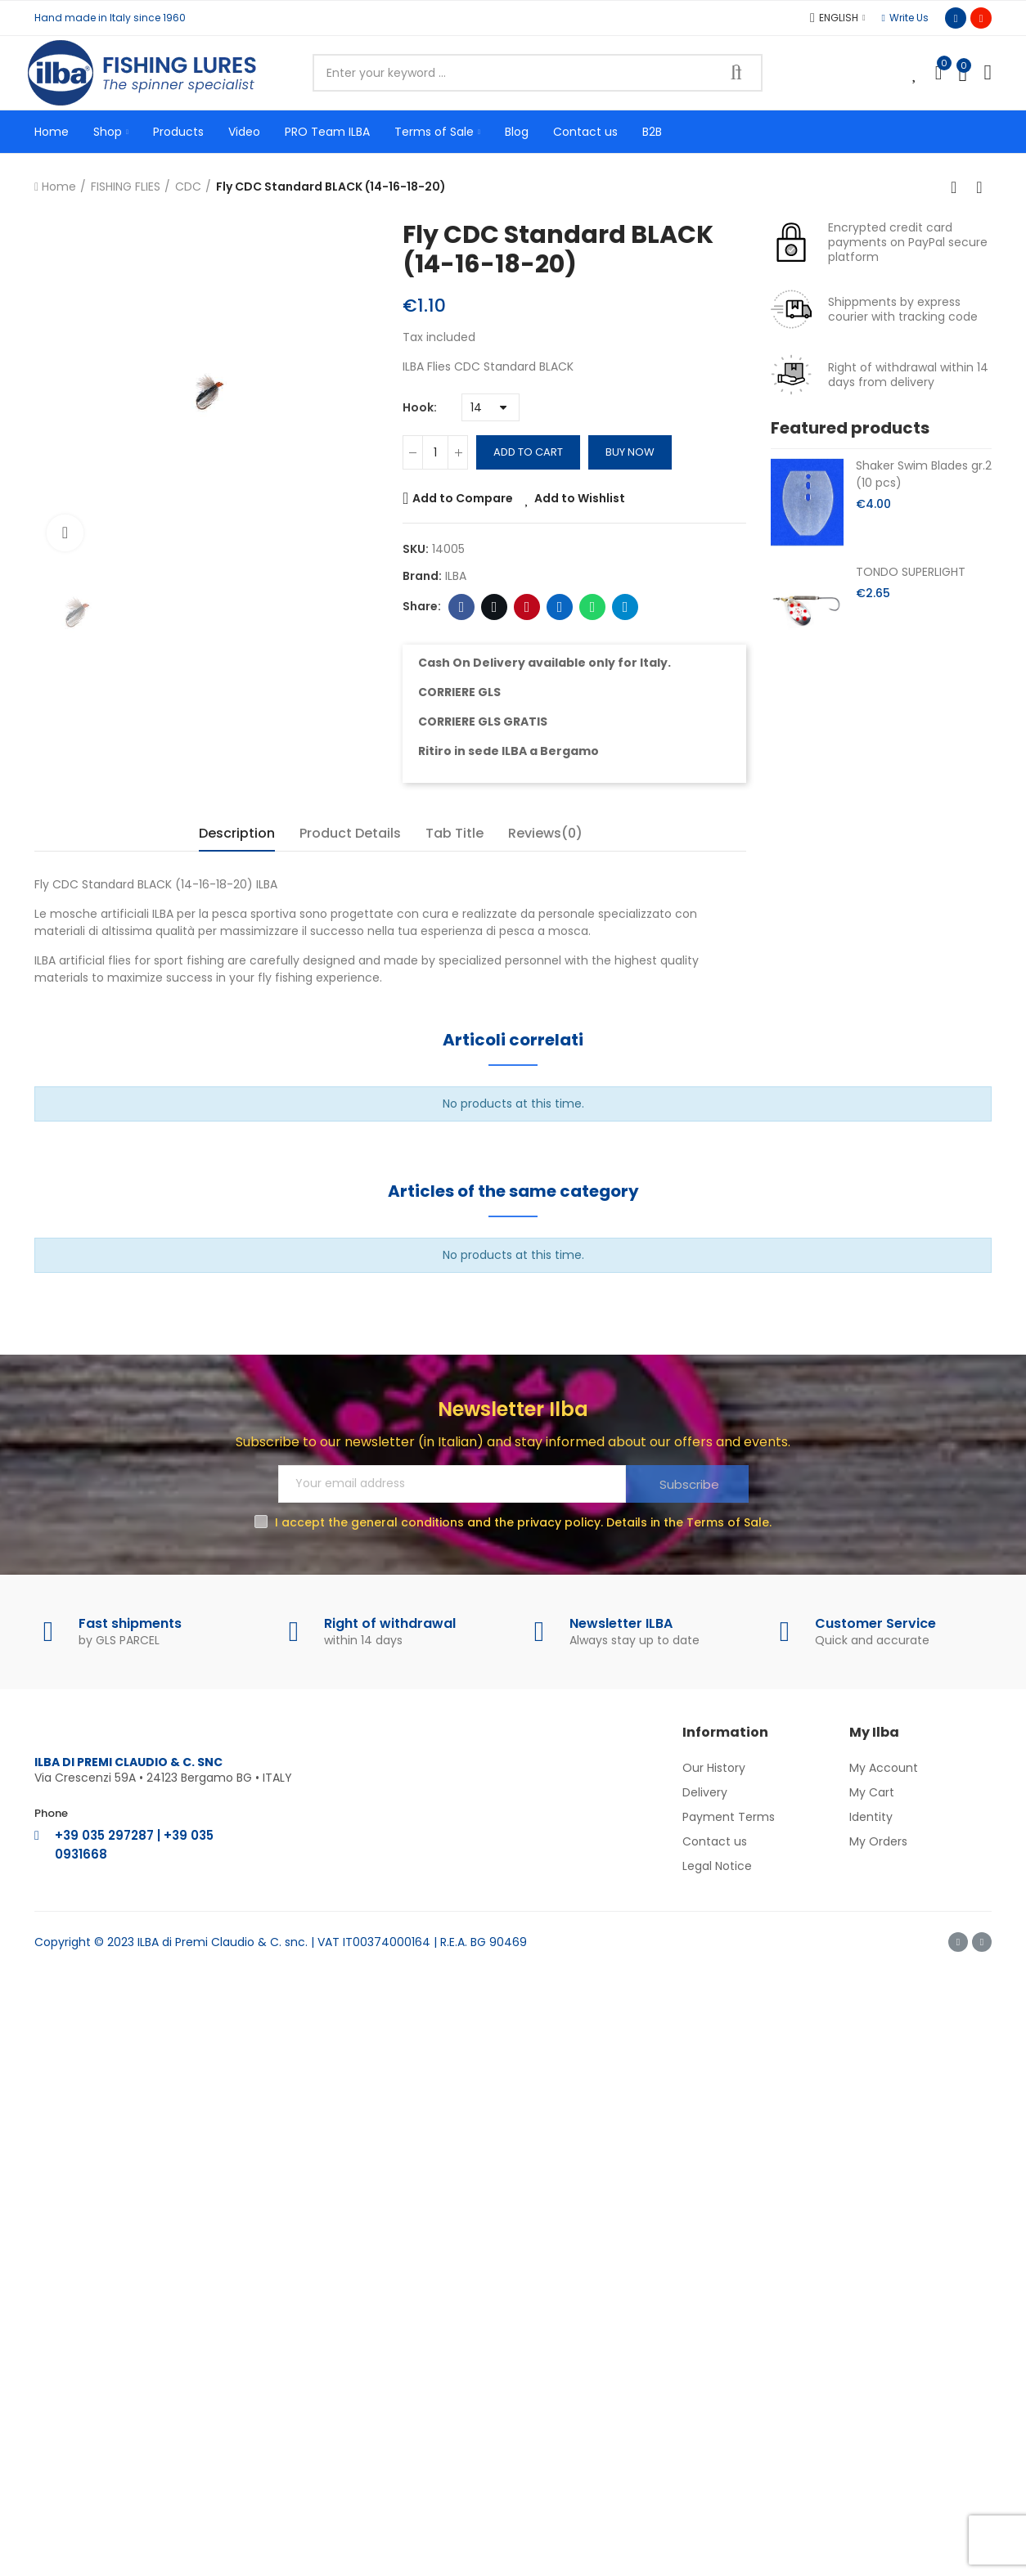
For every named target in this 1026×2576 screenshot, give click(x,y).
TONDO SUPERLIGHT (910, 572)
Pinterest (527, 607)
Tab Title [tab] (454, 833)
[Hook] (490, 407)
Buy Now (630, 452)
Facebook (462, 607)
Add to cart (528, 452)
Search (736, 73)
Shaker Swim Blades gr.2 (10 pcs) (924, 474)
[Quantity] (435, 452)
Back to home (959, 187)
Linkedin (560, 607)
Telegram (625, 607)
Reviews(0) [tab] (545, 833)
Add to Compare (462, 498)
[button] (905, 18)
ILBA (455, 576)
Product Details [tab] (350, 833)
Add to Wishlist (579, 498)
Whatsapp (593, 607)
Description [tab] (237, 833)
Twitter (494, 607)
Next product (979, 187)
